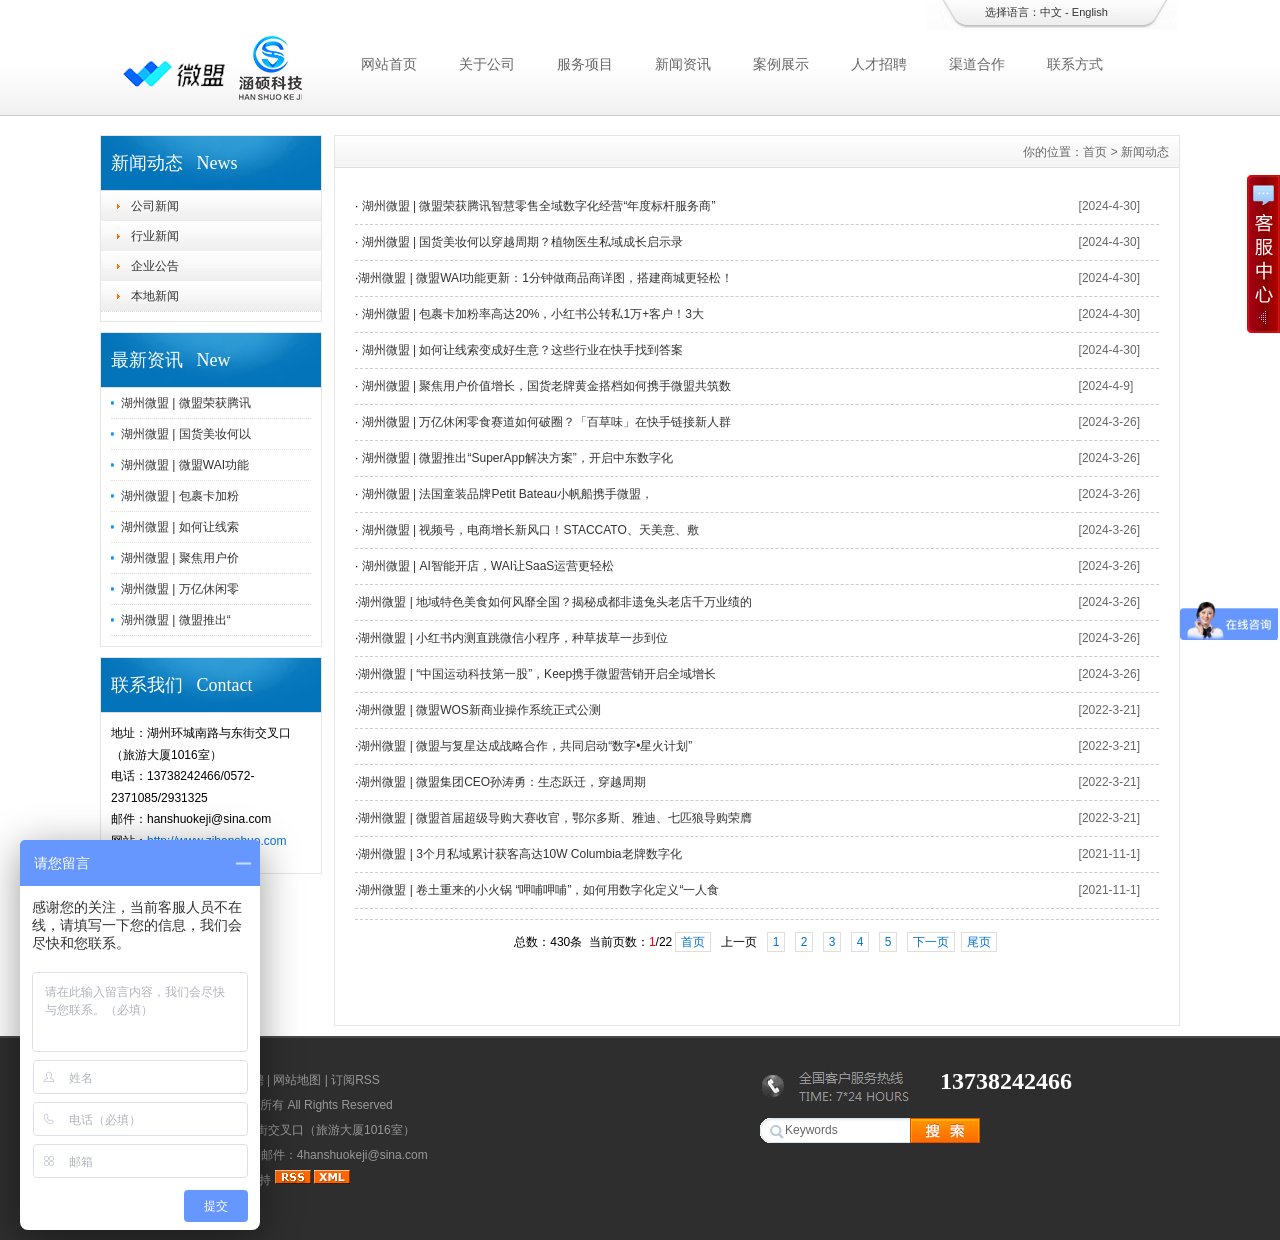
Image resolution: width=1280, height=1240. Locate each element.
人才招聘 (879, 64)
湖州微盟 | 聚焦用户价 (180, 558)
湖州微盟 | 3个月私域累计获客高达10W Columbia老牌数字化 (519, 854)
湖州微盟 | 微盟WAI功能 (185, 465)
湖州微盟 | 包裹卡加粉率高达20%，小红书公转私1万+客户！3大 (531, 314)
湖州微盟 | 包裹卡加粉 (180, 496)
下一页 (931, 942)
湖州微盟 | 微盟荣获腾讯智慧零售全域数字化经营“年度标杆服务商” (536, 206)
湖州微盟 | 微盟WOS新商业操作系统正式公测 (479, 710)
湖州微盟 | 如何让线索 (180, 527)
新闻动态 (1145, 152)
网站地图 (297, 1080)
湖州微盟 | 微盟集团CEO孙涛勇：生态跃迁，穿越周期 (502, 782)
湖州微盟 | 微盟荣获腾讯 (186, 403)
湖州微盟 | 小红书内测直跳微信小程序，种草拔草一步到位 (513, 638)
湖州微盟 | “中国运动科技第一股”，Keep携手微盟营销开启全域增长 (537, 674)
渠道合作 (977, 64)
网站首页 (389, 64)
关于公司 (487, 64)
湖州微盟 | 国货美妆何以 (186, 434)
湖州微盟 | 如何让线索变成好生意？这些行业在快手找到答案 (520, 350)
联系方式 (1075, 64)
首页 (1095, 152)
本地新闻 (155, 296)
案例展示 (781, 64)
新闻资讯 (683, 64)
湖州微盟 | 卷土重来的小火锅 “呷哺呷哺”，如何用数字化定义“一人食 (538, 890)
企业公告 (155, 266)
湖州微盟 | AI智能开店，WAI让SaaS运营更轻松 (486, 566)
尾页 (979, 942)
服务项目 (585, 64)
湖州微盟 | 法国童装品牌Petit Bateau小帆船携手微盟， (505, 494)
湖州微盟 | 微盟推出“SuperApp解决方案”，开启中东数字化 (515, 458)
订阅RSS (355, 1080)
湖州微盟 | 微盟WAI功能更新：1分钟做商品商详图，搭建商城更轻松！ (545, 278)
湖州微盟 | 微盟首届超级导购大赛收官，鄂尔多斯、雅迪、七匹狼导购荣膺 (555, 818)
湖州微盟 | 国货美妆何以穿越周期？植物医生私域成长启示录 (520, 242)
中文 (1051, 12)
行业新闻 (155, 236)
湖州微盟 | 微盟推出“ (176, 620)
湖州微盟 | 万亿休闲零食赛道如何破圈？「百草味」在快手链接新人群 (544, 422)
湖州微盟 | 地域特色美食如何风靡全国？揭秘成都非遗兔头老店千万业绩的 (555, 602)
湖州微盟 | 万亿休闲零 (180, 589)
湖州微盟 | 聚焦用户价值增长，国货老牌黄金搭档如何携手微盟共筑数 (544, 386)
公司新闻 (155, 206)
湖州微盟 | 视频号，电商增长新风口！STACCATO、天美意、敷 (528, 530)
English (1090, 12)
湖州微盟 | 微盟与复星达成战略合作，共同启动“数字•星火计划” (525, 746)
